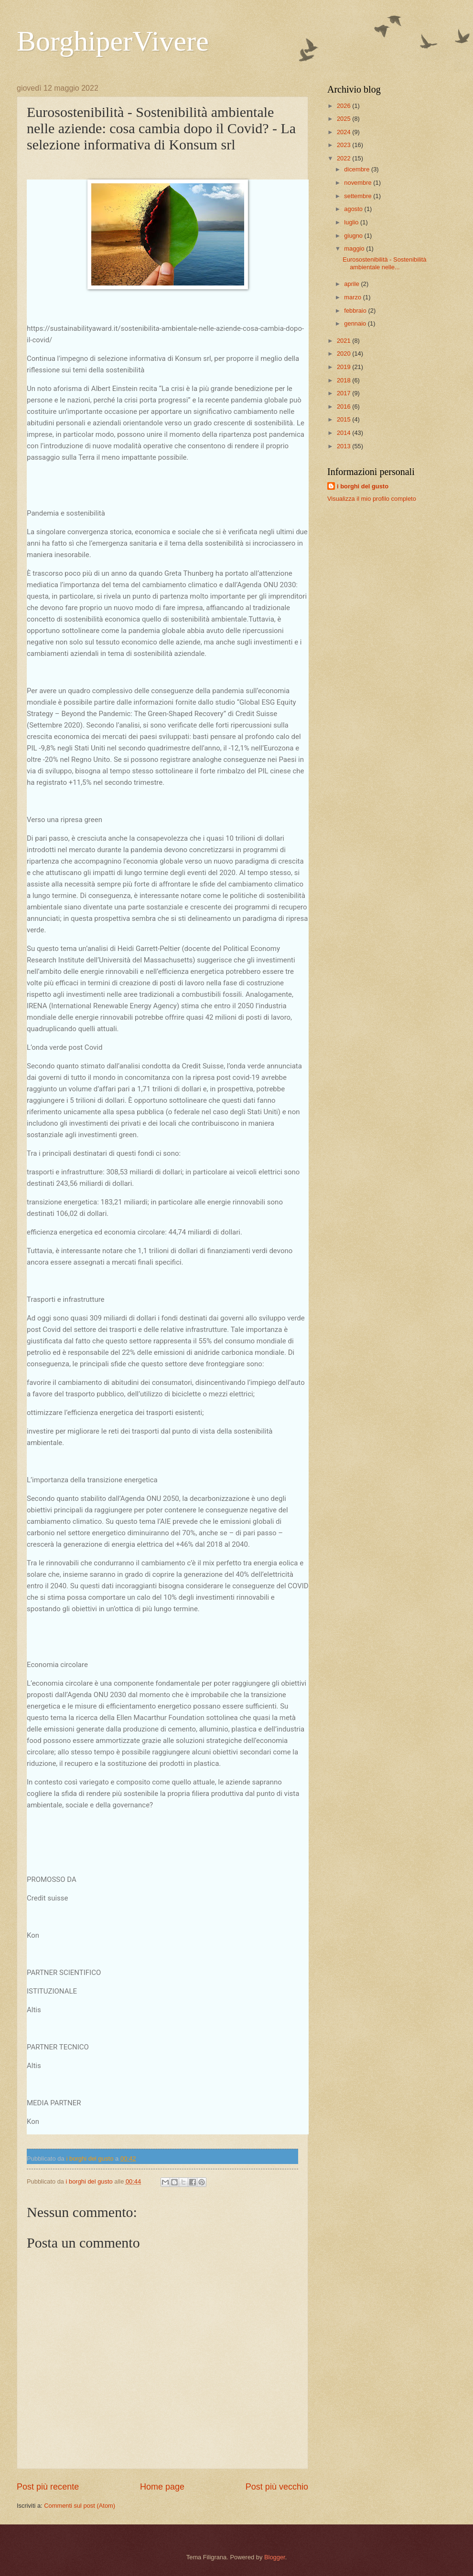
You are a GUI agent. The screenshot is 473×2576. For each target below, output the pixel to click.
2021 (344, 340)
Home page (162, 2487)
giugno (354, 235)
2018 (344, 380)
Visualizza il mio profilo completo (371, 498)
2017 (344, 393)
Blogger (274, 2557)
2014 (344, 432)
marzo (353, 297)
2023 (344, 144)
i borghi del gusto (362, 486)
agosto (354, 208)
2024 (344, 132)
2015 (344, 419)
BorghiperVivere (113, 41)
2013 (344, 446)
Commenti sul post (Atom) (79, 2505)
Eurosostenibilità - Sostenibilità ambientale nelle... (384, 263)
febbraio (356, 310)
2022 (344, 158)
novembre (358, 182)
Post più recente (48, 2487)
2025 (344, 118)
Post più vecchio (277, 2487)
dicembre (357, 169)
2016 (344, 406)
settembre (358, 196)
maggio (355, 248)
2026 (344, 105)
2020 (344, 353)
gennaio (355, 323)
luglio (352, 222)
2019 (344, 366)
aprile (352, 283)
